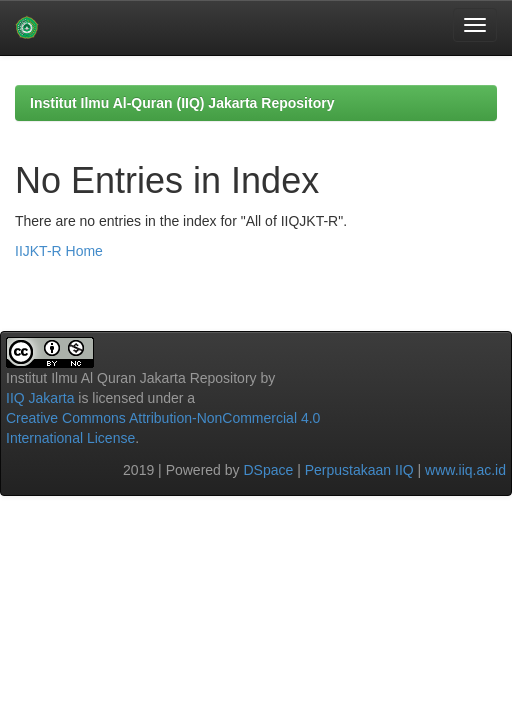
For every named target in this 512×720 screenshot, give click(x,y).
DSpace (268, 470)
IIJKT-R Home (59, 251)
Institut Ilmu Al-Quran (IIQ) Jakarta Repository (182, 103)
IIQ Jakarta (40, 398)
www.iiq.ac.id (465, 470)
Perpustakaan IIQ (359, 470)
